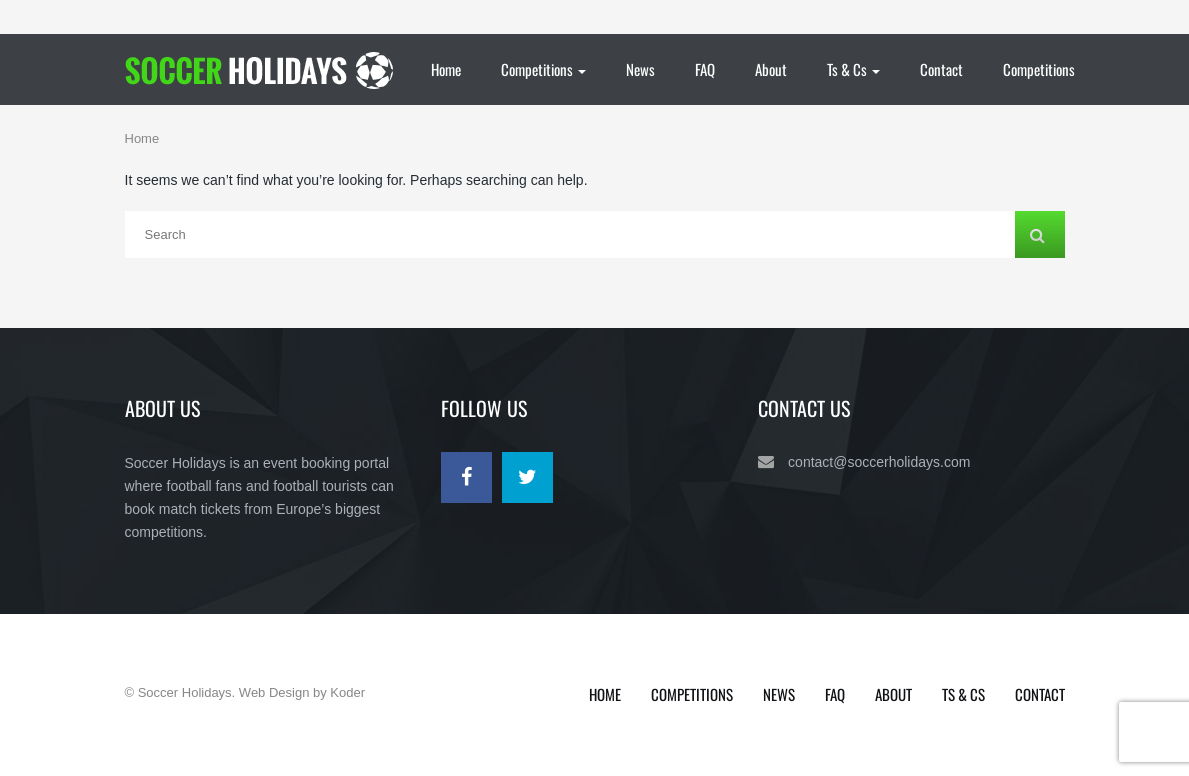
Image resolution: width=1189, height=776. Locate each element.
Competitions (543, 69)
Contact (941, 69)
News (640, 69)
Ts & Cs (853, 69)
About (771, 69)
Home (446, 69)
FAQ (705, 69)
